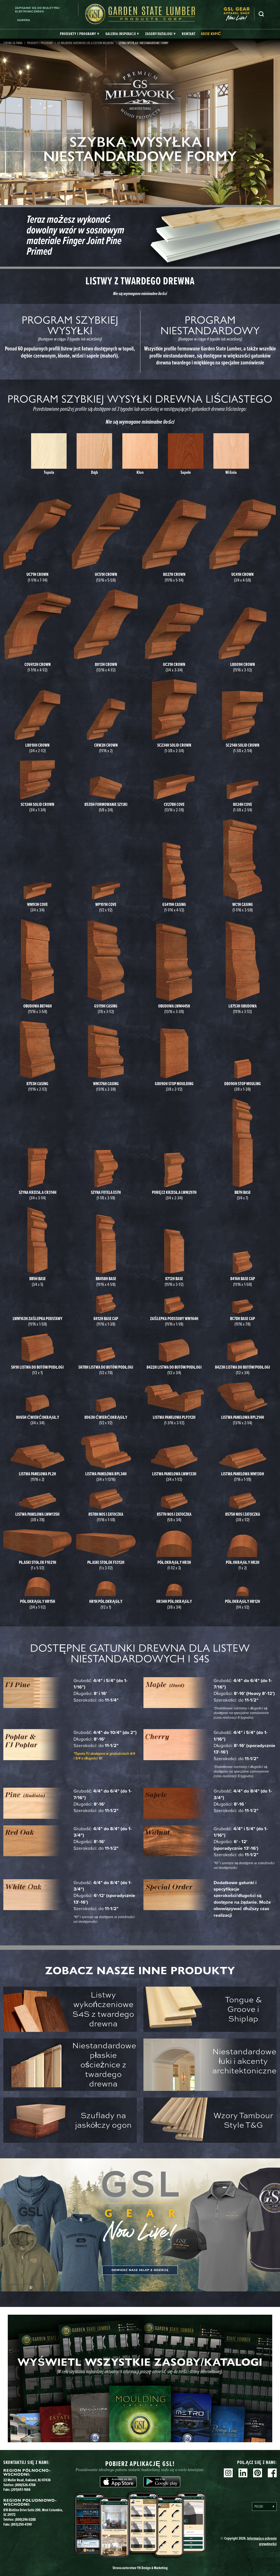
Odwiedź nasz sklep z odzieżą (139, 2270)
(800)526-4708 (25, 2485)
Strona (140, 2568)
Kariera (23, 20)
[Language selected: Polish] (264, 2506)
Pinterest (257, 2472)
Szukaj (261, 14)
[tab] (79, 34)
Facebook (272, 2472)
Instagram (228, 2472)
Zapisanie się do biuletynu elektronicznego (37, 10)
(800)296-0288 (25, 2519)
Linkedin (242, 2472)
